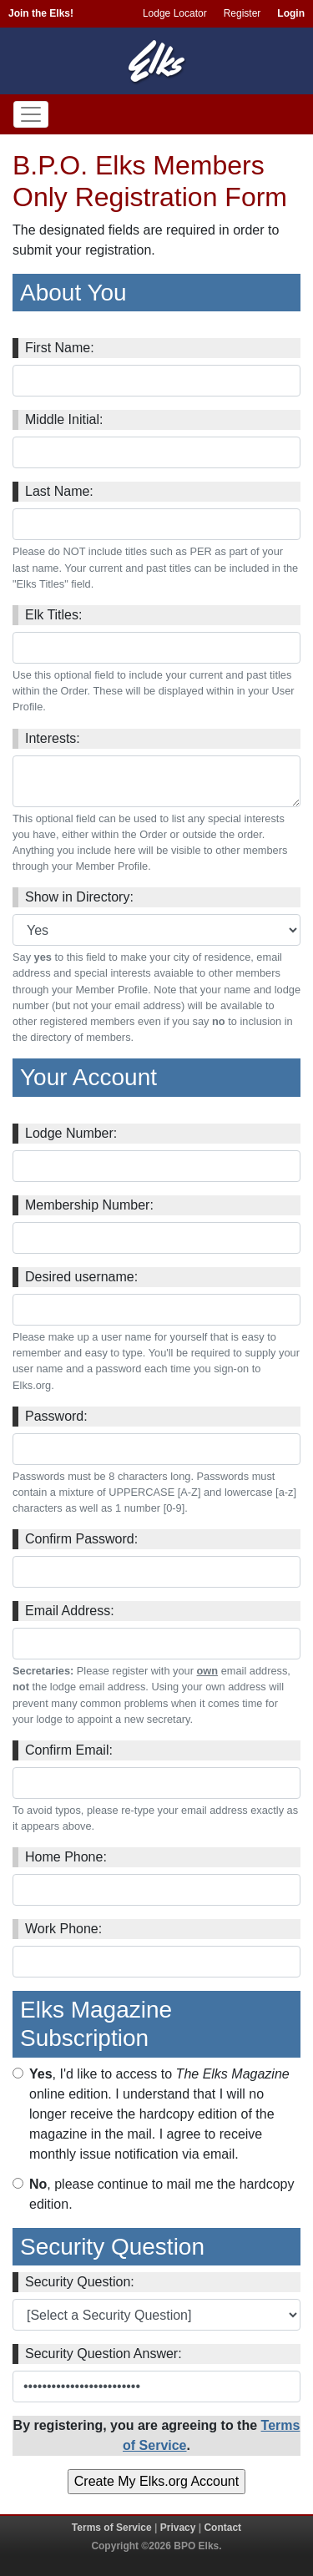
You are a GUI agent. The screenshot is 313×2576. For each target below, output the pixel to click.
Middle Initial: (64, 419)
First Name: (59, 348)
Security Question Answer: (103, 2353)
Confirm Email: (69, 1750)
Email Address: (69, 1611)
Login (291, 13)
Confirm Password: (81, 1539)
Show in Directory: (79, 897)
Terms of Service (112, 2527)
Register (242, 13)
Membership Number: (89, 1205)
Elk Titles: (53, 615)
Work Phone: (63, 1929)
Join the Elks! (40, 13)
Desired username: (81, 1277)
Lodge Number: (71, 1133)
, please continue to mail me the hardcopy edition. (162, 2194)
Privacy (178, 2527)
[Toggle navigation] (30, 114)
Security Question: (79, 2282)
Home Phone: (66, 1857)
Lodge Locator (175, 13)
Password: (56, 1416)
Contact (222, 2527)
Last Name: (59, 491)
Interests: (52, 738)
